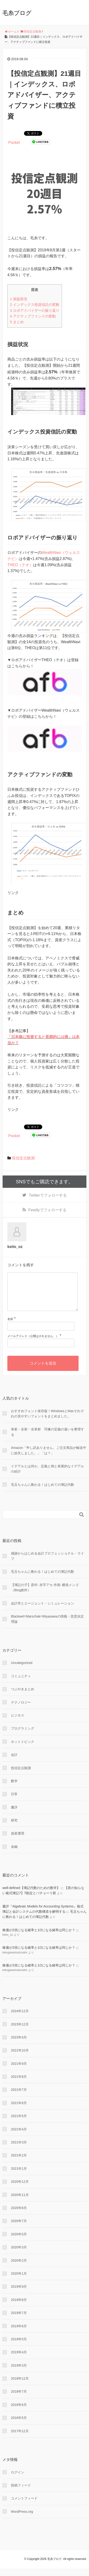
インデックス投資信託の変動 (34, 305)
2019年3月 (19, 2373)
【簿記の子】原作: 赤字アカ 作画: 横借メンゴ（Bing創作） (45, 1595)
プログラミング (22, 1736)
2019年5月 (19, 2347)
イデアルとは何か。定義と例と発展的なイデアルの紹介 (47, 1476)
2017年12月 (20, 2438)
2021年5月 (19, 2123)
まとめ (17, 322)
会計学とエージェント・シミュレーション (42, 1611)
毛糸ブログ (17, 13)
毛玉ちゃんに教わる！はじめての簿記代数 (42, 1492)
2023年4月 (19, 2045)
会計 (14, 1762)
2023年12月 (20, 2032)
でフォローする (47, 1195)
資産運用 (17, 1841)
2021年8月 (19, 2084)
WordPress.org (22, 2519)
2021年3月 (19, 2150)
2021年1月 (19, 2176)
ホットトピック (22, 1749)
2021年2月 (19, 2163)
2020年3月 (19, 2255)
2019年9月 (19, 2294)
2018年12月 (20, 2386)
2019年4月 (19, 2360)
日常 (14, 1801)
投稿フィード (21, 2493)
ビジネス (17, 1723)
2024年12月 (20, 2018)
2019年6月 (19, 2334)
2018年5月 (19, 2425)
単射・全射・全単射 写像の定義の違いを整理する (47, 1439)
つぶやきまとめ (22, 1697)
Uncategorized (21, 1670)
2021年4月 (19, 2137)
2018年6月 (19, 2412)
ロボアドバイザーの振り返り (34, 310)
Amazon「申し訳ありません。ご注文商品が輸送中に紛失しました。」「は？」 (48, 1457)
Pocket (14, 142)
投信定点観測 (23, 1158)
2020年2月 (19, 2268)
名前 (10, 1326)
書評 (14, 1815)
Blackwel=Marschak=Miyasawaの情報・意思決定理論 (47, 1626)
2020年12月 (20, 2189)
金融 (14, 1854)
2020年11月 (20, 2202)
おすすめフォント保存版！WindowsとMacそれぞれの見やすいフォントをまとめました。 (47, 1421)
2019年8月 (19, 2307)
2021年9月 (19, 2071)
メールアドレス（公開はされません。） (33, 1343)
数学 (14, 1788)
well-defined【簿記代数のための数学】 (31, 1895)
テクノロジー (21, 1710)
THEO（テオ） (20, 565)
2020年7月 (19, 2228)
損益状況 (18, 299)
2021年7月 (19, 2097)
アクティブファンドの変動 (33, 316)
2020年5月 (19, 2242)
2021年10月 (20, 2058)
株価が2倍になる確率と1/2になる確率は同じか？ (38, 1937)
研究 (14, 1828)
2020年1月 (19, 2281)
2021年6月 (19, 2110)
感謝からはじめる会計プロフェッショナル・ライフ (47, 1563)
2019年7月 (19, 2320)
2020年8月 (19, 2215)
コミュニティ (21, 1684)
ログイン (17, 2480)
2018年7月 (19, 2399)
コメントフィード (24, 2506)
